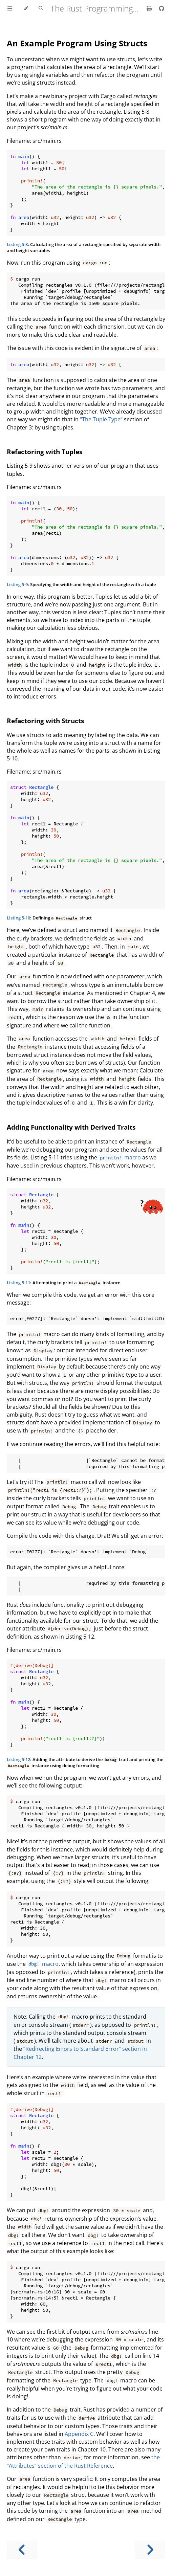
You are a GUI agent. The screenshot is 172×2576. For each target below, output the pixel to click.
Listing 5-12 (18, 1759)
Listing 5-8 (17, 244)
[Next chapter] (150, 2549)
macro (120, 1157)
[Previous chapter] (22, 2549)
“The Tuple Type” (101, 419)
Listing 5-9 (17, 584)
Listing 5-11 (18, 1283)
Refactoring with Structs (45, 720)
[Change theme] (25, 8)
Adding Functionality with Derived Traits (71, 1127)
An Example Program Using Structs (77, 43)
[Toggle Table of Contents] (10, 8)
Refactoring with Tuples (44, 451)
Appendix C (79, 2434)
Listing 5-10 (18, 918)
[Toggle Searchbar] (40, 8)
